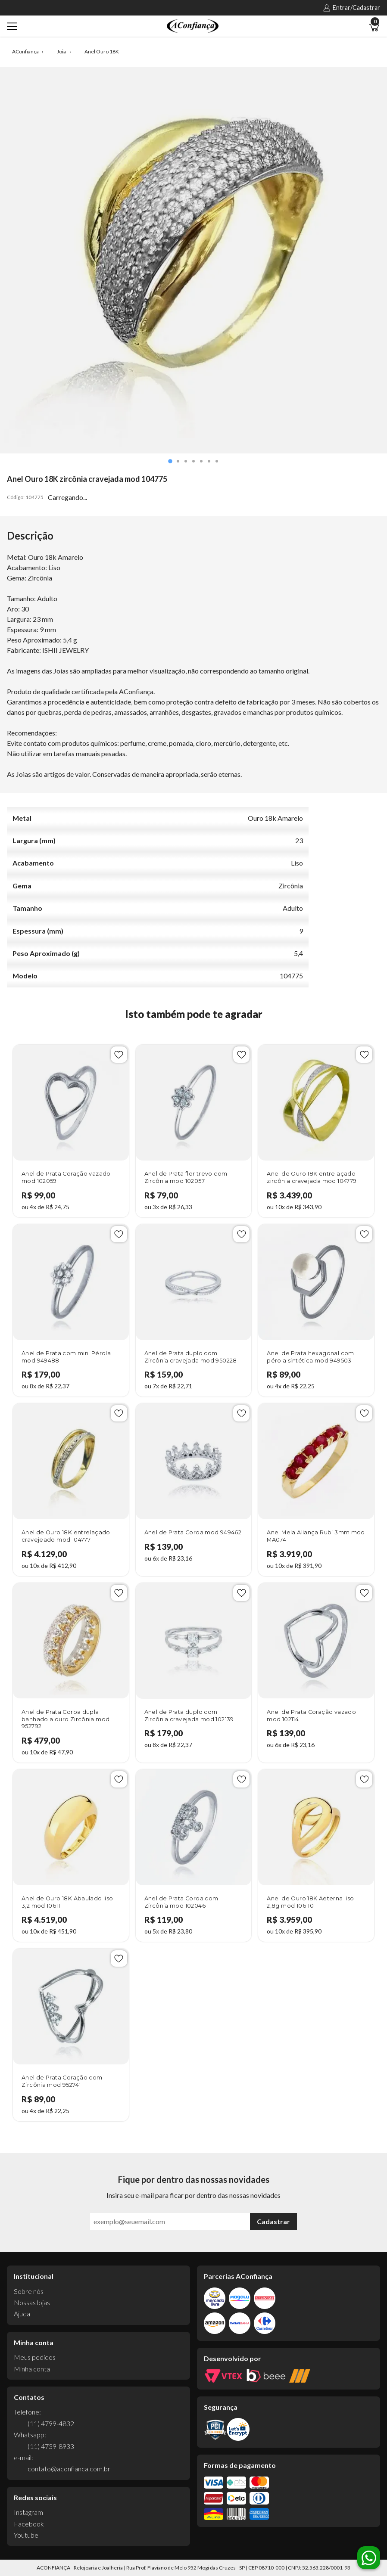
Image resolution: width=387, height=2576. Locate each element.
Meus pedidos (35, 2357)
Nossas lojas (32, 2302)
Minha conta (32, 2369)
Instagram (28, 2512)
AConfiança (25, 52)
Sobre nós (29, 2291)
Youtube (26, 2535)
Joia (61, 52)
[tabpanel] (193, 260)
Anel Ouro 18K (101, 52)
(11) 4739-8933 (51, 2446)
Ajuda (22, 2313)
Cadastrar (273, 2221)
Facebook (29, 2524)
